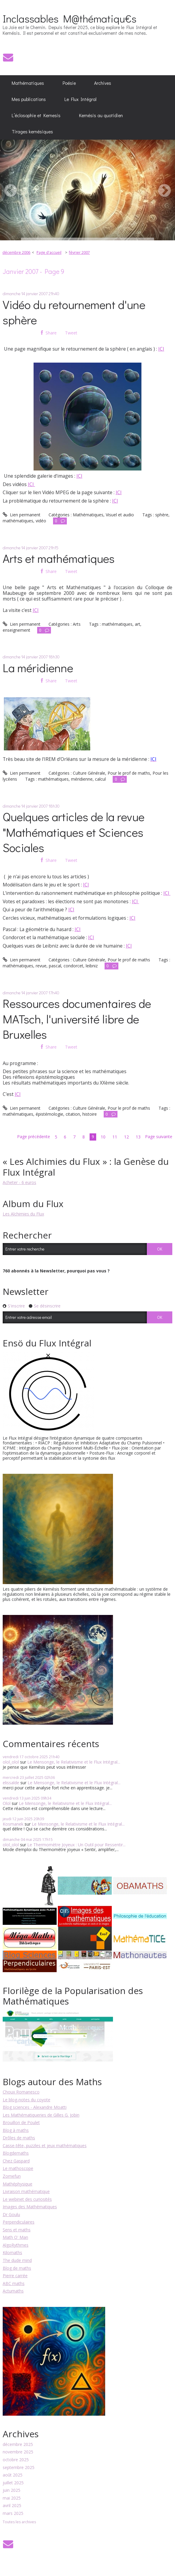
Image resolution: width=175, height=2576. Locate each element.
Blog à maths (16, 2130)
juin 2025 (11, 2490)
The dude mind (17, 2260)
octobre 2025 (16, 2459)
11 (114, 1136)
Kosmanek (13, 1824)
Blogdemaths (16, 2153)
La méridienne (38, 667)
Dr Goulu (11, 2214)
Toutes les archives (19, 2522)
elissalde (11, 1782)
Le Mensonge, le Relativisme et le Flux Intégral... (73, 1762)
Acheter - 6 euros (19, 1182)
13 (138, 1136)
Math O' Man (15, 2237)
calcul (100, 779)
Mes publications (29, 99)
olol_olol (11, 1762)
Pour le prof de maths (129, 773)
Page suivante (158, 1136)
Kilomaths (12, 2252)
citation (73, 1114)
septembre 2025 (18, 2467)
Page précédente (33, 1136)
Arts (77, 624)
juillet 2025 (13, 2482)
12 (126, 1136)
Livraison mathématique (26, 2191)
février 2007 (79, 252)
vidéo (41, 521)
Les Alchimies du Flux (23, 1214)
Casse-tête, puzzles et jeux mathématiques (45, 2145)
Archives (102, 83)
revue (41, 966)
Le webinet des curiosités (27, 2199)
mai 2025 (12, 2498)
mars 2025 (13, 2513)
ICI (161, 349)
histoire (89, 1114)
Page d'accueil (49, 252)
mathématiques (18, 521)
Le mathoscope (18, 2168)
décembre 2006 (16, 252)
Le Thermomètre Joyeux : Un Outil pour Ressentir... (76, 1844)
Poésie (69, 83)
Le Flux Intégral (80, 99)
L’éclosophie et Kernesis (36, 115)
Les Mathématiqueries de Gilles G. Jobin (41, 2115)
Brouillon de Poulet (21, 2122)
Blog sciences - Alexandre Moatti (35, 2107)
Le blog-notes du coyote (26, 2100)
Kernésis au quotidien (101, 115)
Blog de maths (17, 2268)
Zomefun (12, 2176)
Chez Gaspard (16, 2161)
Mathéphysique (17, 2184)
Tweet (71, 333)
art (137, 624)
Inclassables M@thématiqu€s (69, 18)
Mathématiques (28, 83)
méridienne (82, 779)
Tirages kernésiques (32, 132)
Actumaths (13, 2291)
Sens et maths (17, 2230)
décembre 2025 (18, 2444)
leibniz (92, 966)
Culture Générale (89, 773)
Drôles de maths (19, 2138)
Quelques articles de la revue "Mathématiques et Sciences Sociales (73, 832)
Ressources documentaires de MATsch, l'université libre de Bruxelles (77, 1018)
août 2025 (12, 2475)
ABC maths (14, 2283)
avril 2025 (12, 2505)
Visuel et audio (120, 515)
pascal (55, 966)
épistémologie (49, 1114)
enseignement (16, 630)
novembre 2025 (18, 2452)
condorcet (73, 966)
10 (103, 1136)
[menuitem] (28, 83)
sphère (161, 515)
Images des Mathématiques (30, 2206)
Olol (6, 1803)
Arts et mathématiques (58, 558)
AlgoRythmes (15, 2245)
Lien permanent (21, 515)
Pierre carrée (15, 2275)
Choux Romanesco (21, 2092)
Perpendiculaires (18, 2222)
